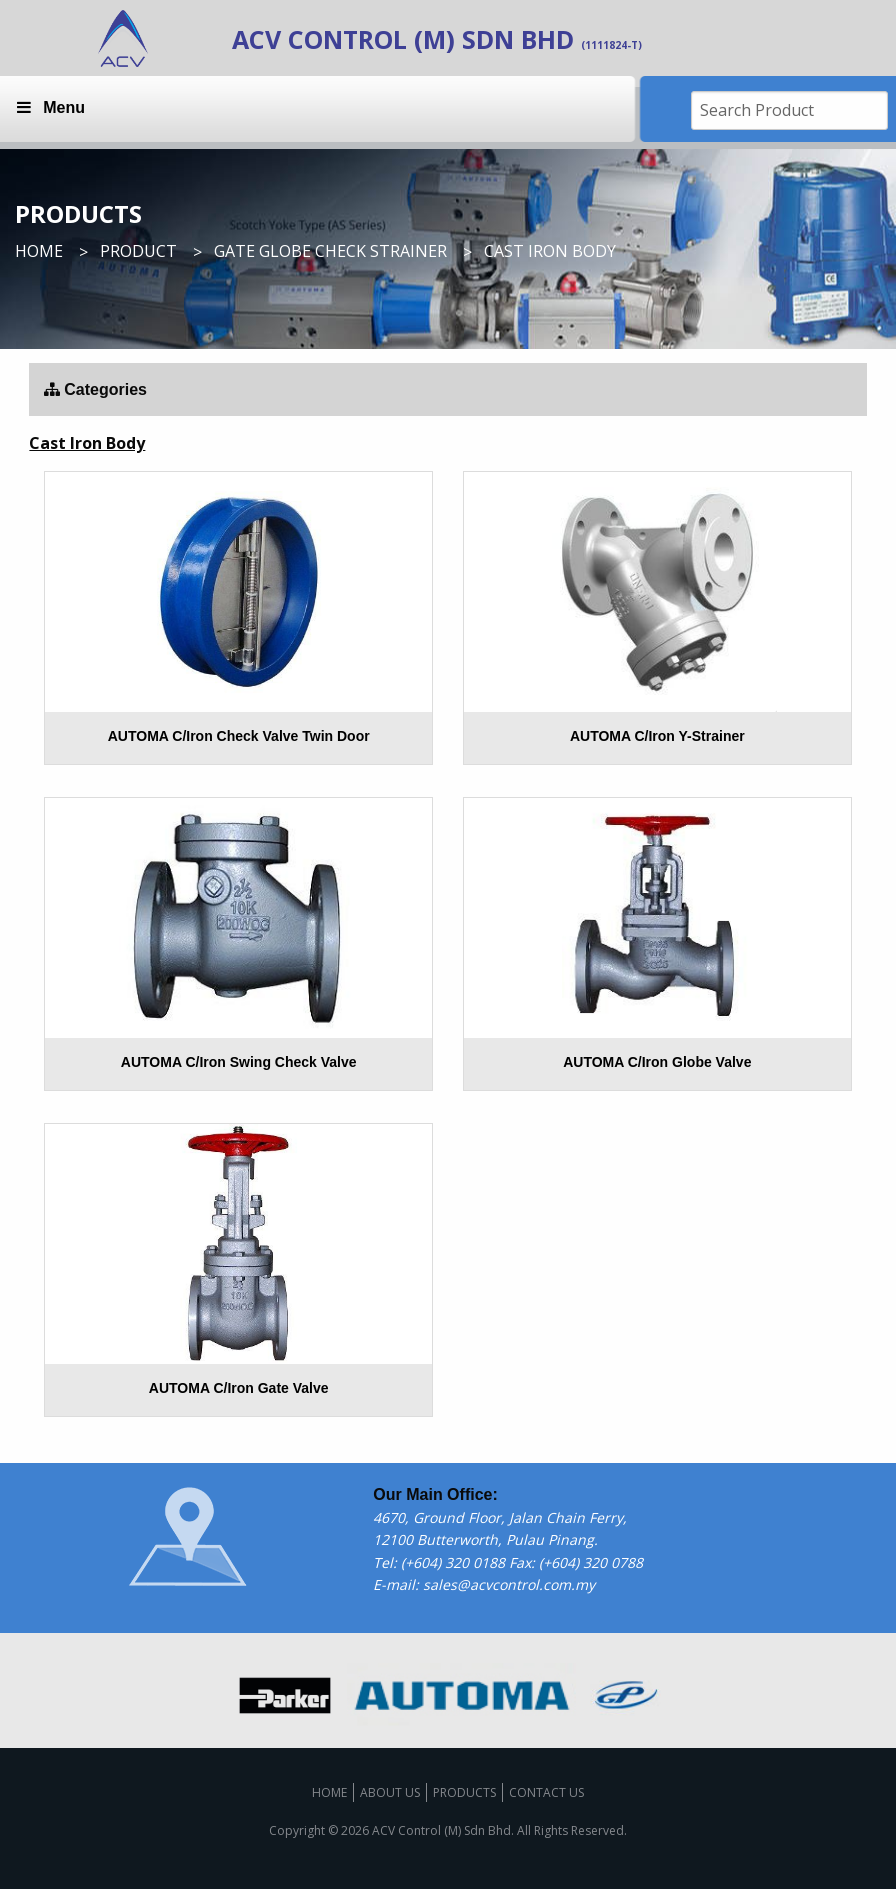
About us (390, 1792)
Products (464, 1792)
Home (39, 251)
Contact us (546, 1792)
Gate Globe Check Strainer (330, 251)
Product (138, 251)
